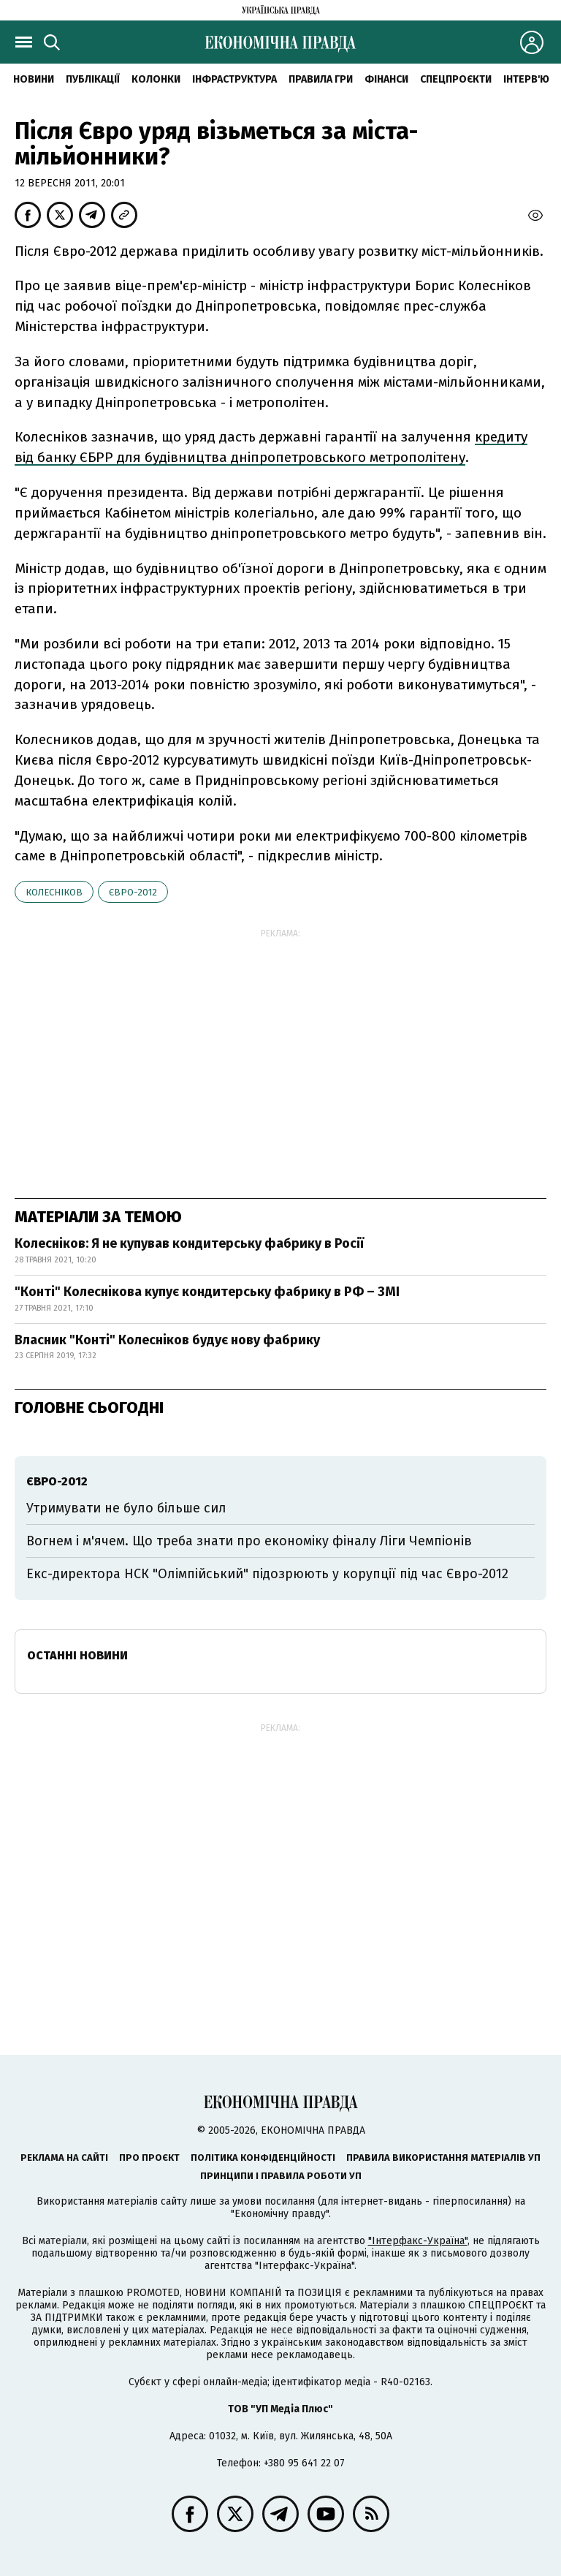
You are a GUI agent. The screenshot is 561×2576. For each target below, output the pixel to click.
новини (33, 79)
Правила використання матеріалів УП (443, 2157)
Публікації (93, 79)
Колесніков (54, 892)
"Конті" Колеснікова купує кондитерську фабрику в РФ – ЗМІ (207, 1292)
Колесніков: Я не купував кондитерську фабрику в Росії (189, 1243)
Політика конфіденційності (263, 2157)
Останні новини (77, 1655)
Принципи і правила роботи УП (281, 2175)
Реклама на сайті (64, 2157)
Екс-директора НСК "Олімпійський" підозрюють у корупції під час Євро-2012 (267, 1574)
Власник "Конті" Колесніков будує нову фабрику (167, 1340)
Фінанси (386, 79)
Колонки (155, 79)
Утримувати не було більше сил (126, 1508)
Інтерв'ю (526, 79)
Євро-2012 (133, 892)
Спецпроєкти (456, 79)
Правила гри (321, 79)
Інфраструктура (234, 79)
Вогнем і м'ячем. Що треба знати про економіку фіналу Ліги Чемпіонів (249, 1541)
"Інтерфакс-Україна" (418, 2241)
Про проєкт (149, 2157)
